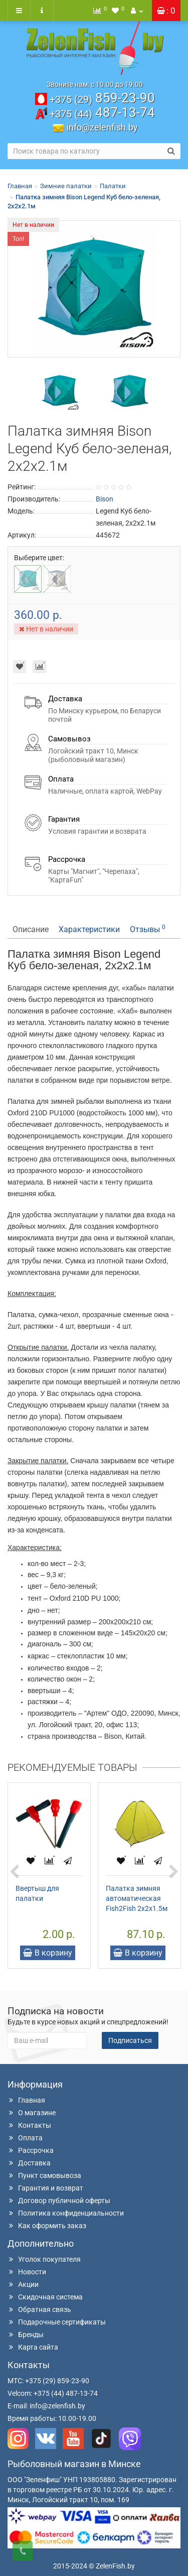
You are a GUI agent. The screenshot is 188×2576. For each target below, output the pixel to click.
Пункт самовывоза (44, 2175)
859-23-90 (102, 97)
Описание (31, 929)
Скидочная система (45, 2297)
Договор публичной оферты (59, 2201)
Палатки (113, 186)
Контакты (29, 2125)
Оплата (25, 2138)
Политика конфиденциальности (66, 2213)
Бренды (26, 2335)
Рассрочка (31, 2150)
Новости (27, 2272)
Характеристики (89, 929)
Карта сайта (33, 2347)
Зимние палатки (66, 186)
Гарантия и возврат (45, 2188)
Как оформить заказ (47, 2226)
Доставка (29, 2163)
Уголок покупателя (44, 2259)
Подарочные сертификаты (57, 2322)
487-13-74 (102, 112)
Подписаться (130, 2040)
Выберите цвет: (39, 558)
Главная (20, 186)
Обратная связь (39, 2309)
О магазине (32, 2113)
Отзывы (147, 929)
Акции (23, 2284)
